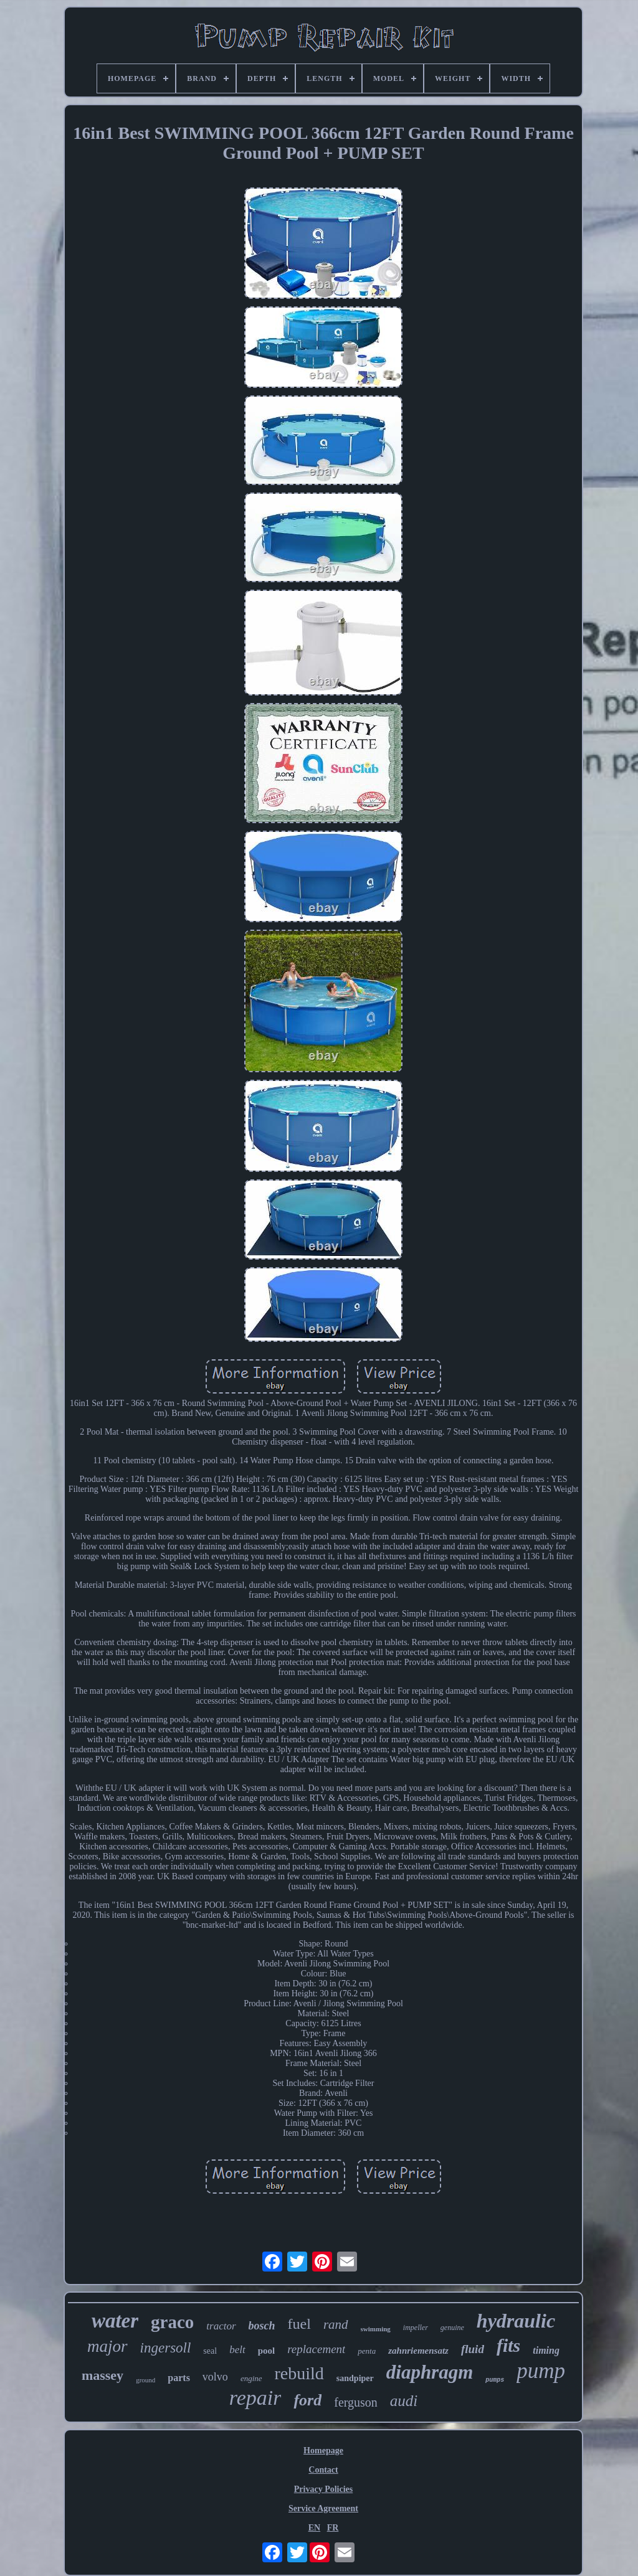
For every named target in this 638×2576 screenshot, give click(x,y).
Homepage (323, 2450)
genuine (452, 2327)
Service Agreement (323, 2508)
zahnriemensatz (418, 2351)
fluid (472, 2349)
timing (546, 2350)
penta (367, 2351)
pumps (494, 2380)
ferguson (356, 2402)
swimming (376, 2329)
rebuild (299, 2373)
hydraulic (516, 2320)
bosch (262, 2325)
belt (237, 2350)
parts (179, 2377)
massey (102, 2375)
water (115, 2320)
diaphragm (430, 2372)
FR (333, 2527)
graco (172, 2322)
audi (403, 2400)
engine (251, 2378)
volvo (215, 2377)
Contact (323, 2470)
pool (266, 2351)
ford (307, 2400)
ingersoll (165, 2348)
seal (210, 2351)
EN (314, 2527)
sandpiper (355, 2378)
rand (335, 2324)
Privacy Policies (323, 2489)
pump (541, 2371)
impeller (415, 2327)
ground (145, 2380)
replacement (316, 2349)
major (107, 2346)
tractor (221, 2326)
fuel (299, 2324)
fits (508, 2345)
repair (255, 2397)
